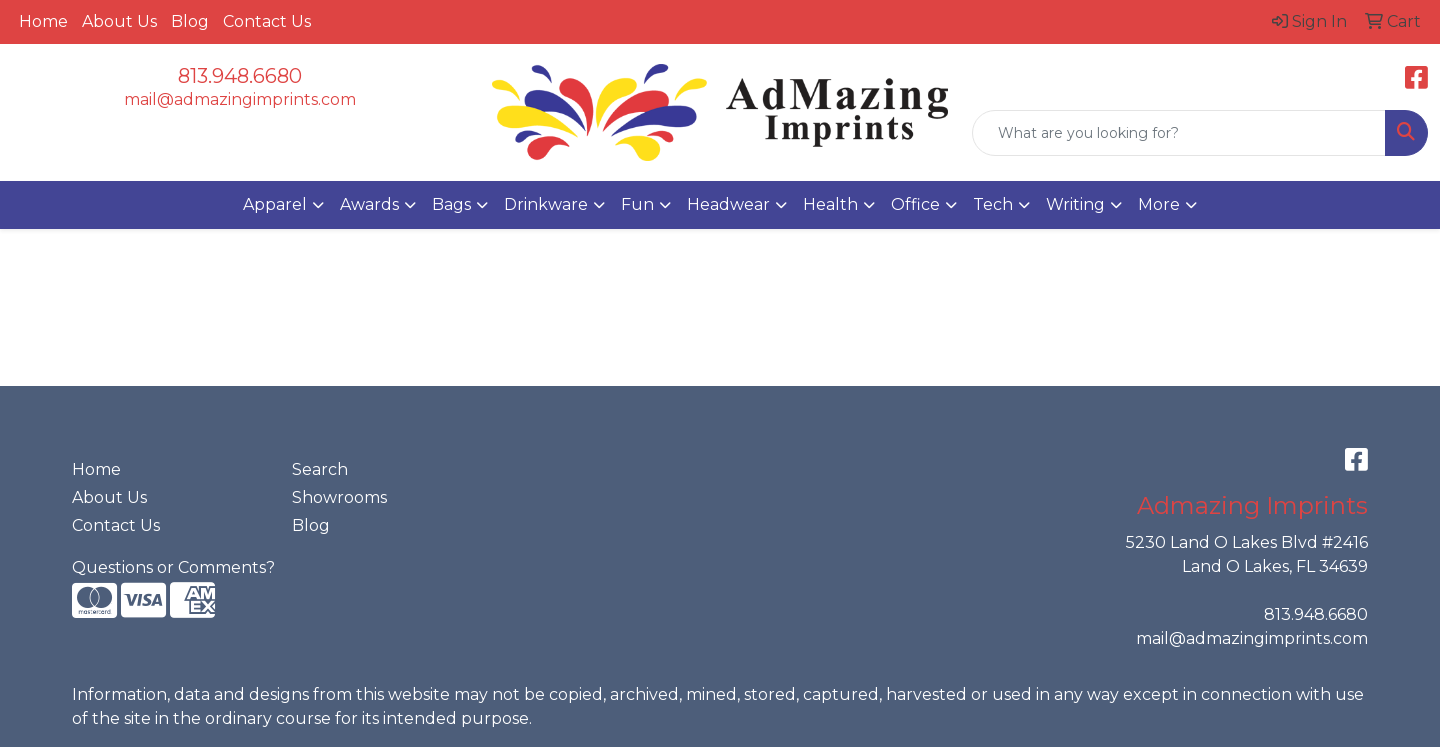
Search (320, 469)
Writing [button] (1075, 204)
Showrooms (339, 497)
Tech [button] (993, 204)
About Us (119, 21)
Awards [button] (369, 204)
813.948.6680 (240, 76)
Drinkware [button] (546, 204)
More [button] (1159, 204)
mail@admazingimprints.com (240, 99)
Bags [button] (451, 204)
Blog (190, 21)
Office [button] (915, 204)
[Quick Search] (1179, 133)
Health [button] (830, 204)
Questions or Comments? (173, 567)
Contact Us (267, 21)
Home (43, 21)
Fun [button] (637, 204)
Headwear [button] (728, 204)
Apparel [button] (275, 204)
